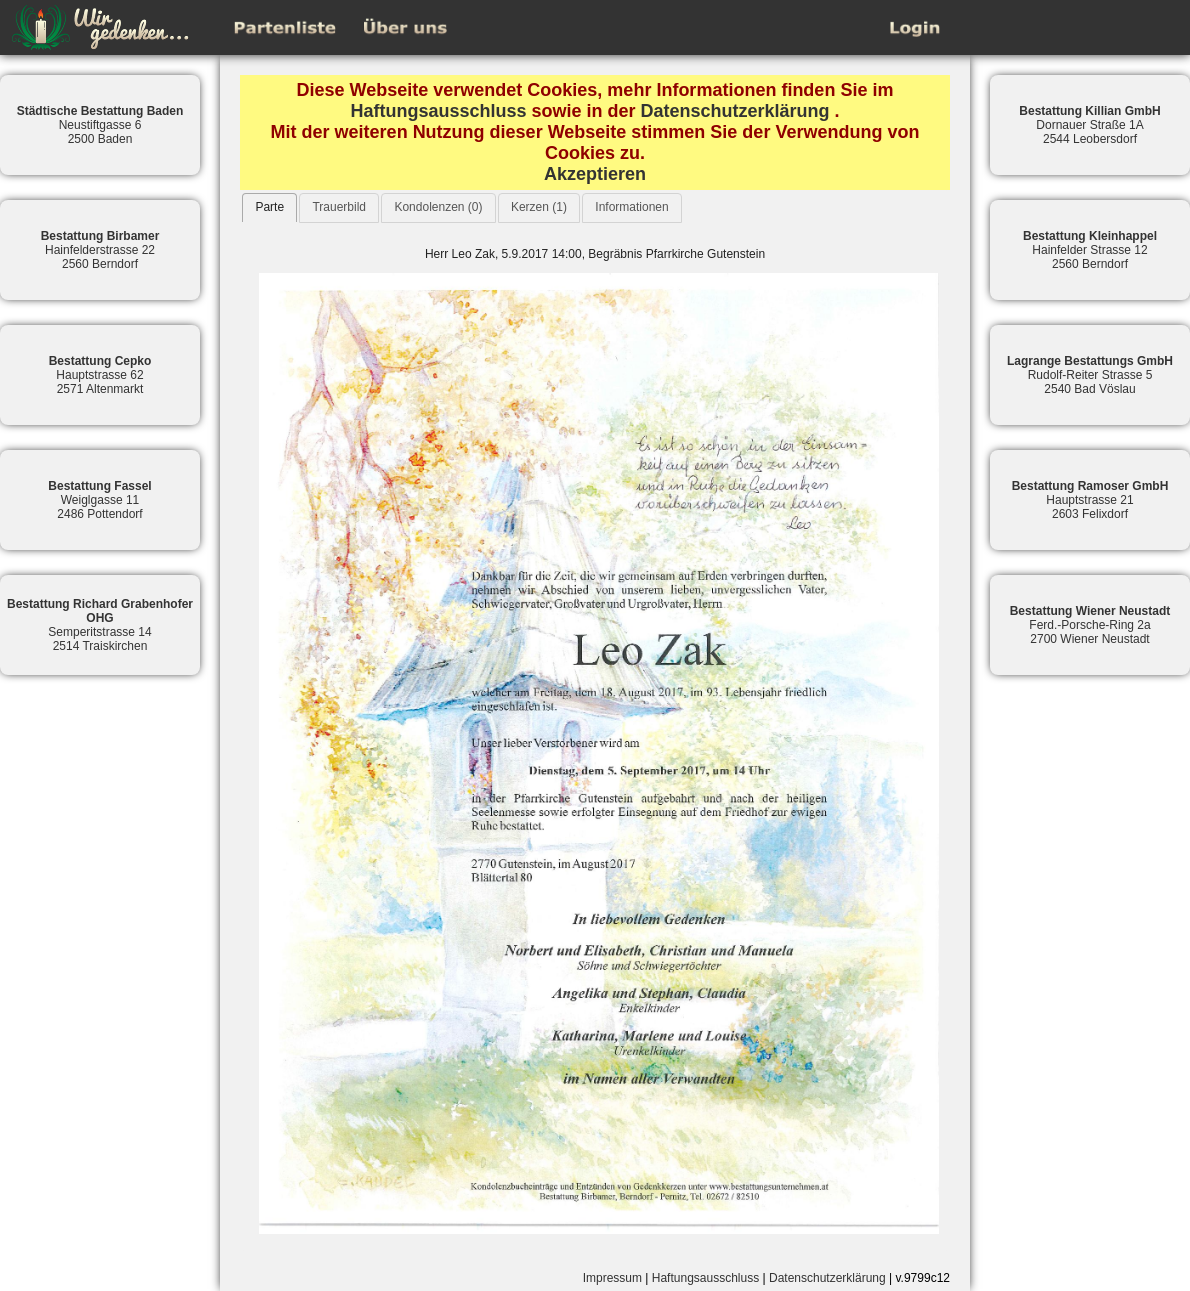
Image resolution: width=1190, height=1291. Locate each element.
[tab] (269, 207)
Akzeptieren (595, 174)
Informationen (631, 207)
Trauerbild (339, 207)
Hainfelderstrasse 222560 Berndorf (100, 250)
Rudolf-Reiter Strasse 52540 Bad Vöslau (1090, 375)
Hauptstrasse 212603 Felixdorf (1090, 500)
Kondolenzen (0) (438, 207)
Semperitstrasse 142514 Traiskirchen (100, 625)
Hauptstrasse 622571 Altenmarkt (100, 375)
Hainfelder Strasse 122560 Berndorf (1090, 250)
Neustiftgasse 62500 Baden (100, 125)
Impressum (612, 1278)
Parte (269, 207)
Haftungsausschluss (438, 111)
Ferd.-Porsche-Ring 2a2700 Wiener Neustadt (1090, 625)
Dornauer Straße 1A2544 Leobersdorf (1089, 125)
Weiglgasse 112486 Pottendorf (99, 500)
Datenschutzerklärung (735, 111)
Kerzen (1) (539, 207)
